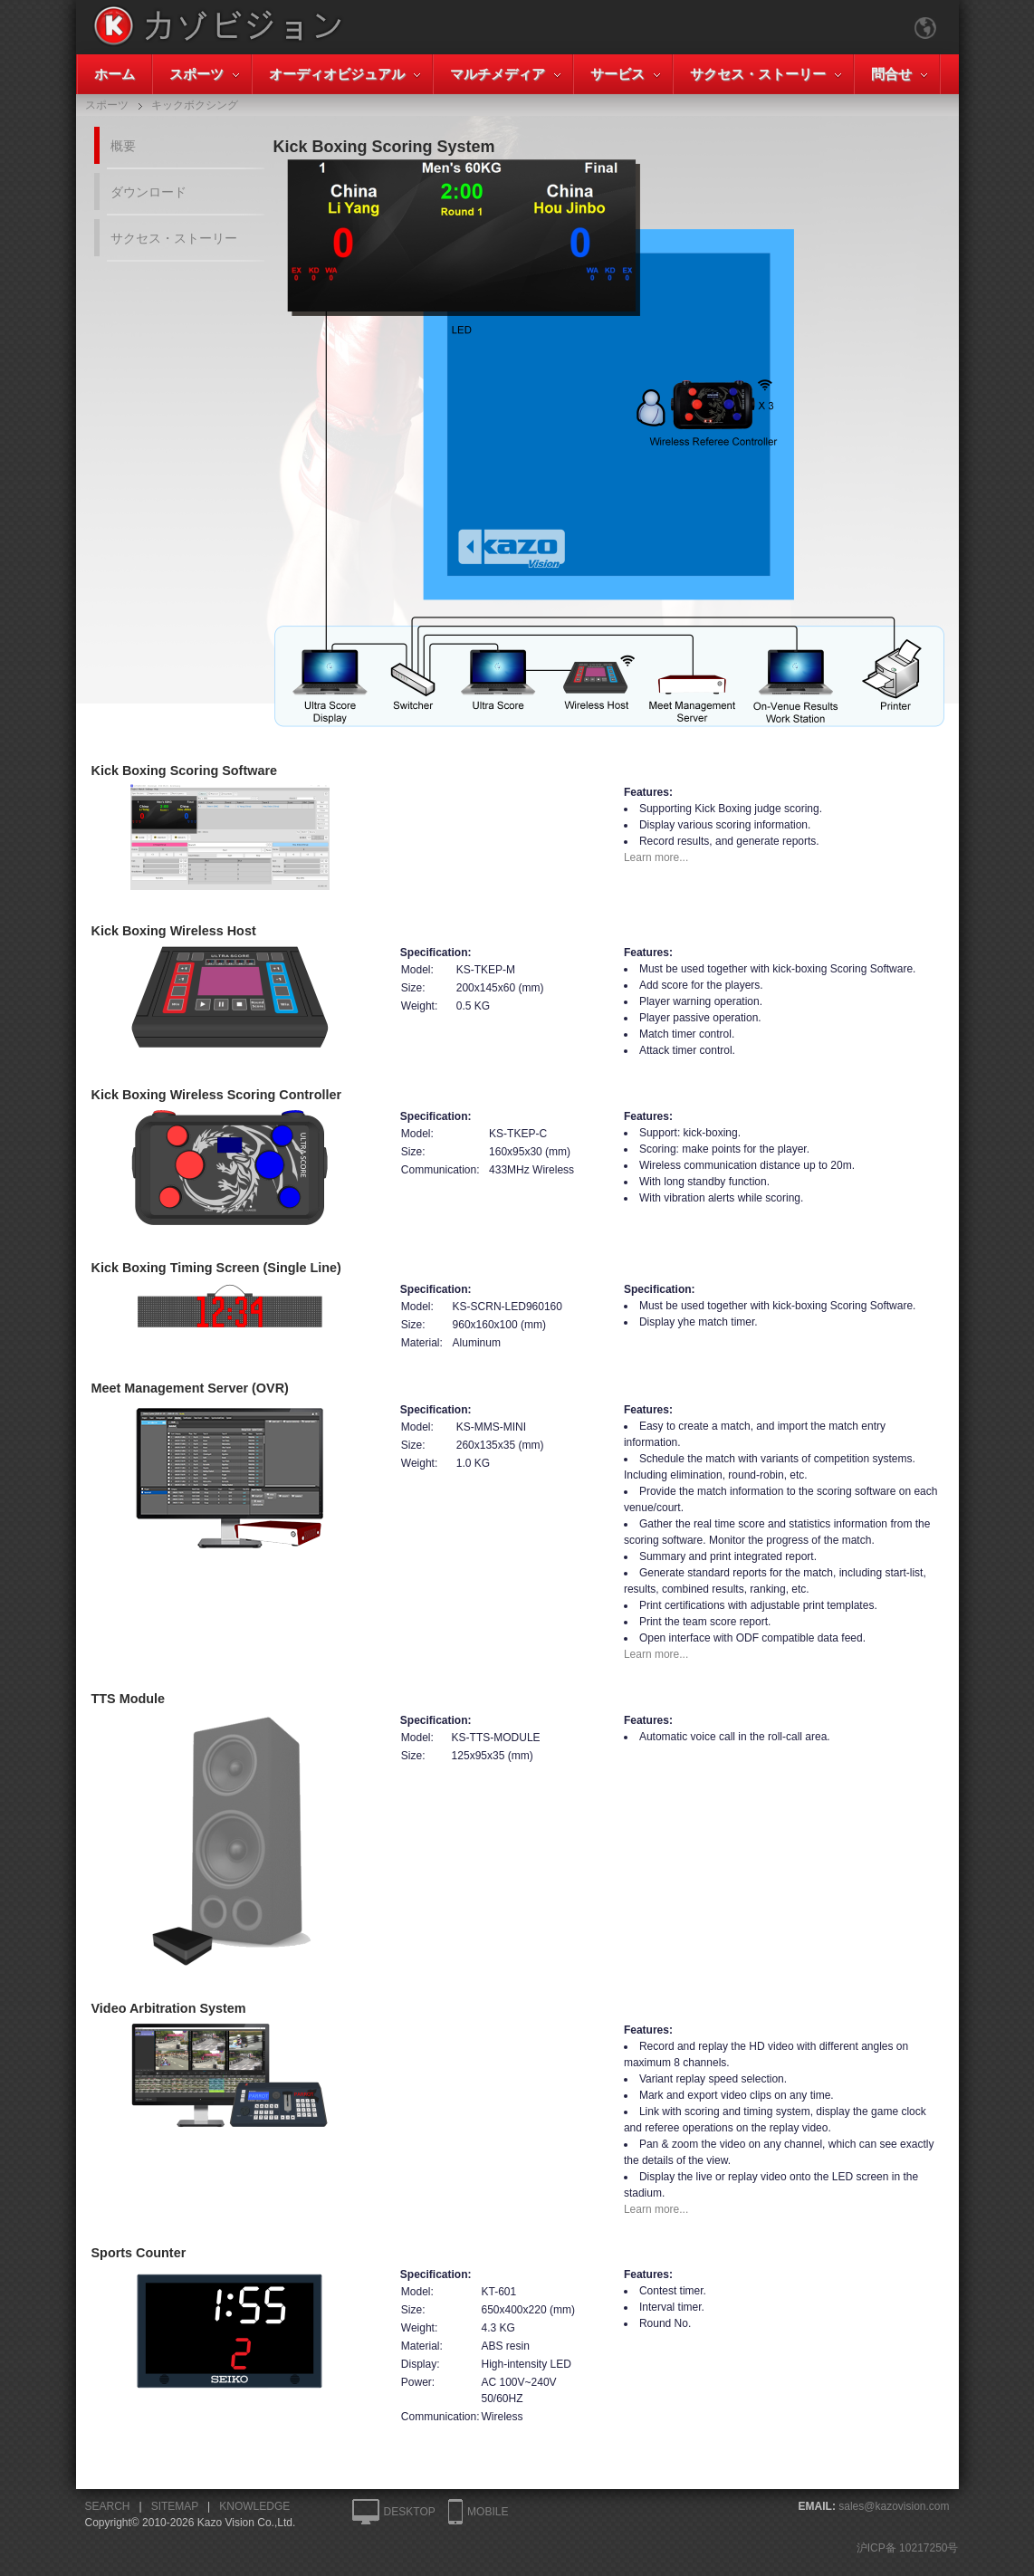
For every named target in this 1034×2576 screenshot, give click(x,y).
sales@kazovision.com (893, 2506)
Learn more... (656, 857)
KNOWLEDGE (254, 2506)
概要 (123, 146)
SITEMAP (174, 2506)
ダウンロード (148, 192)
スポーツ (196, 73)
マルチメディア (497, 73)
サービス (617, 73)
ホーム (114, 73)
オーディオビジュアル (337, 73)
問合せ (891, 73)
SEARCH (107, 2506)
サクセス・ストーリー (758, 73)
